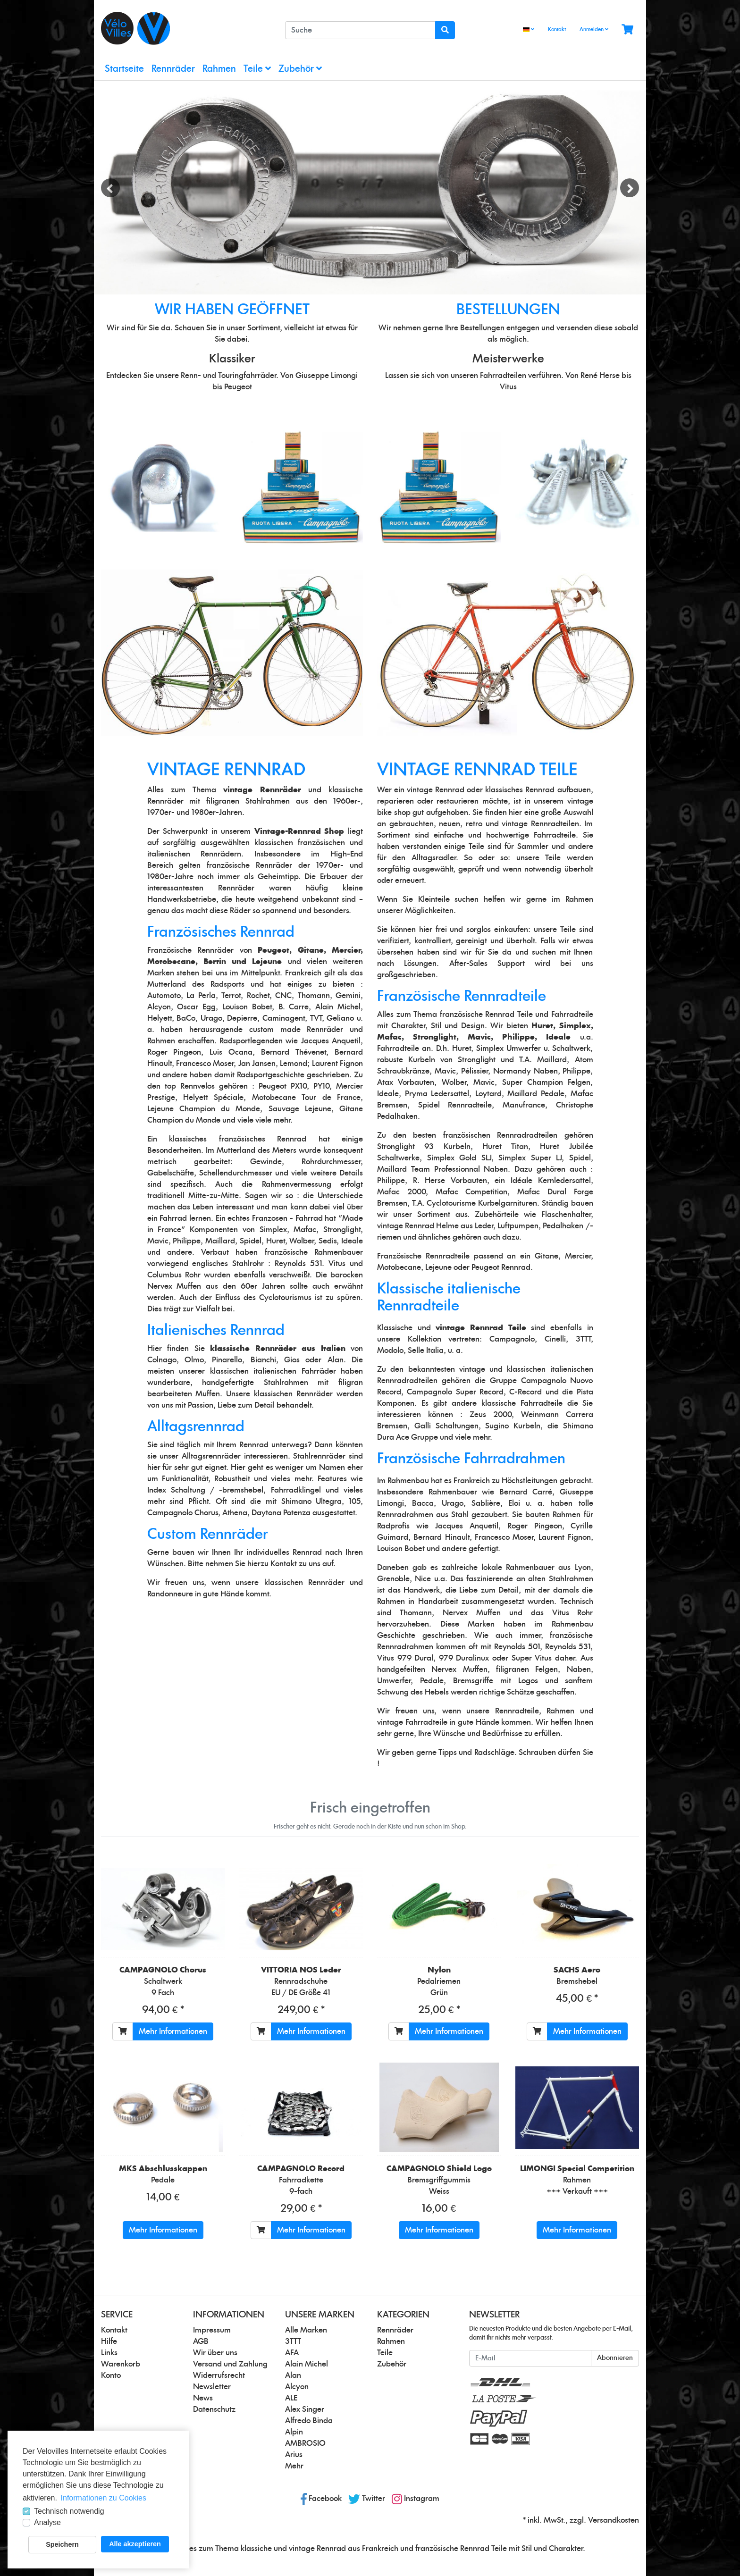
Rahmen (219, 69)
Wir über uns (215, 2353)
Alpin (294, 2432)
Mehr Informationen (173, 2031)
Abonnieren (615, 2358)
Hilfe (109, 2341)
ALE (291, 2398)
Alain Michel (306, 2364)
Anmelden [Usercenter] (594, 29)
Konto (111, 2375)
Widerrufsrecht (219, 2375)
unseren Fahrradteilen (488, 375)
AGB (201, 2341)
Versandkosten (613, 2520)
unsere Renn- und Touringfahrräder (216, 375)
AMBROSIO (305, 2443)
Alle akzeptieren (135, 2544)
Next (629, 187)
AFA (292, 2353)
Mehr (294, 2466)
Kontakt (557, 29)
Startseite (124, 69)
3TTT (293, 2341)
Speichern (62, 2544)
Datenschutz (214, 2409)
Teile (257, 69)
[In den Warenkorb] (122, 2031)
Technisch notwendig (69, 2511)
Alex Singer (304, 2409)
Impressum (212, 2330)
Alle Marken (306, 2330)
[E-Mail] (530, 2358)
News (203, 2398)
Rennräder (173, 69)
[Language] (528, 30)
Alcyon (297, 2387)
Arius (294, 2455)
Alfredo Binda (309, 2421)
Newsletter (212, 2387)
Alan (293, 2375)
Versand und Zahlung (230, 2364)
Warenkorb (120, 2364)
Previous (110, 187)
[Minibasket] (627, 30)
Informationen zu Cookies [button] (103, 2498)
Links (109, 2353)
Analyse (47, 2522)
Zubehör (300, 69)
